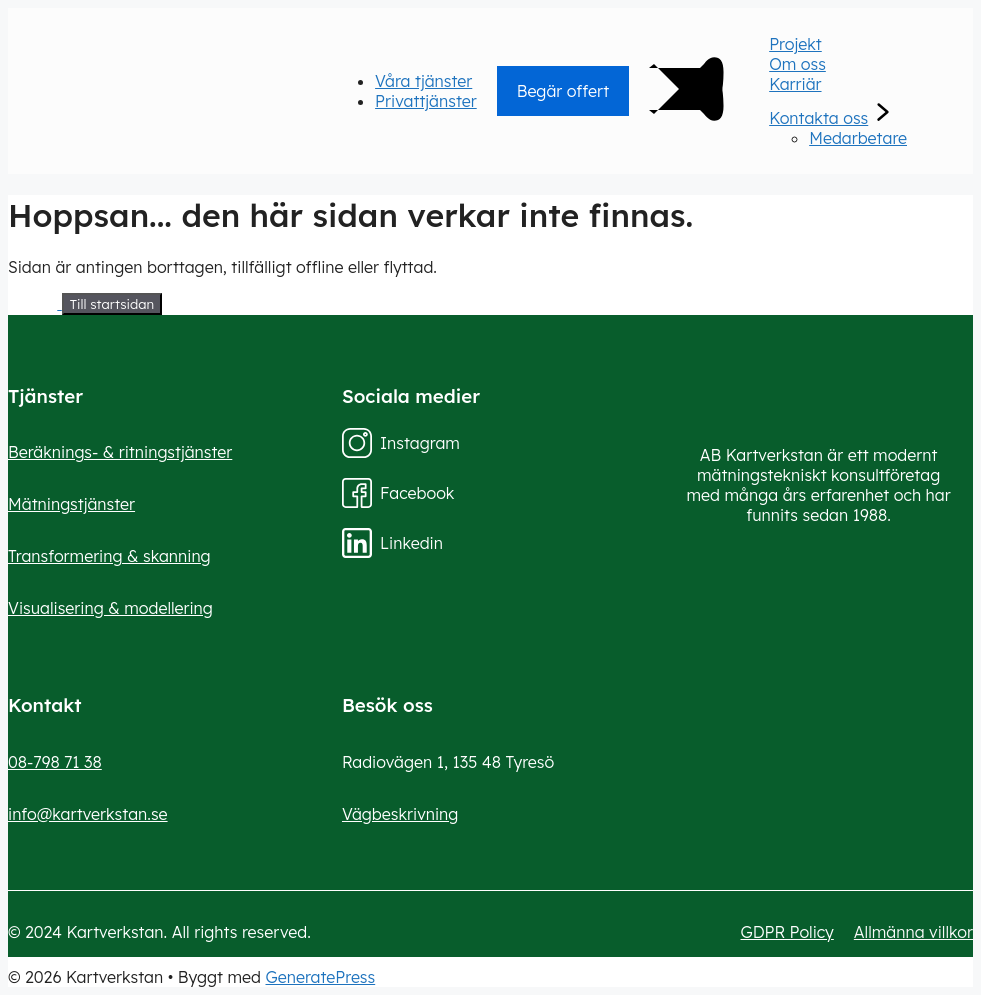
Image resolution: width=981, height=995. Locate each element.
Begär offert (563, 91)
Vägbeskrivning (400, 814)
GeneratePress (321, 977)
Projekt (795, 44)
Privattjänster (426, 101)
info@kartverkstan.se (88, 814)
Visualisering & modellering (110, 608)
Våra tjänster (423, 81)
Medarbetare (858, 138)
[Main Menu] (679, 133)
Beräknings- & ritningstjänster (120, 452)
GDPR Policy (787, 932)
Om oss (797, 64)
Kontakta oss (818, 118)
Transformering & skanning (109, 556)
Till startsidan (112, 304)
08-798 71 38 (55, 762)
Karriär (795, 84)
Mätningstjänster (71, 504)
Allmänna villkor (913, 932)
